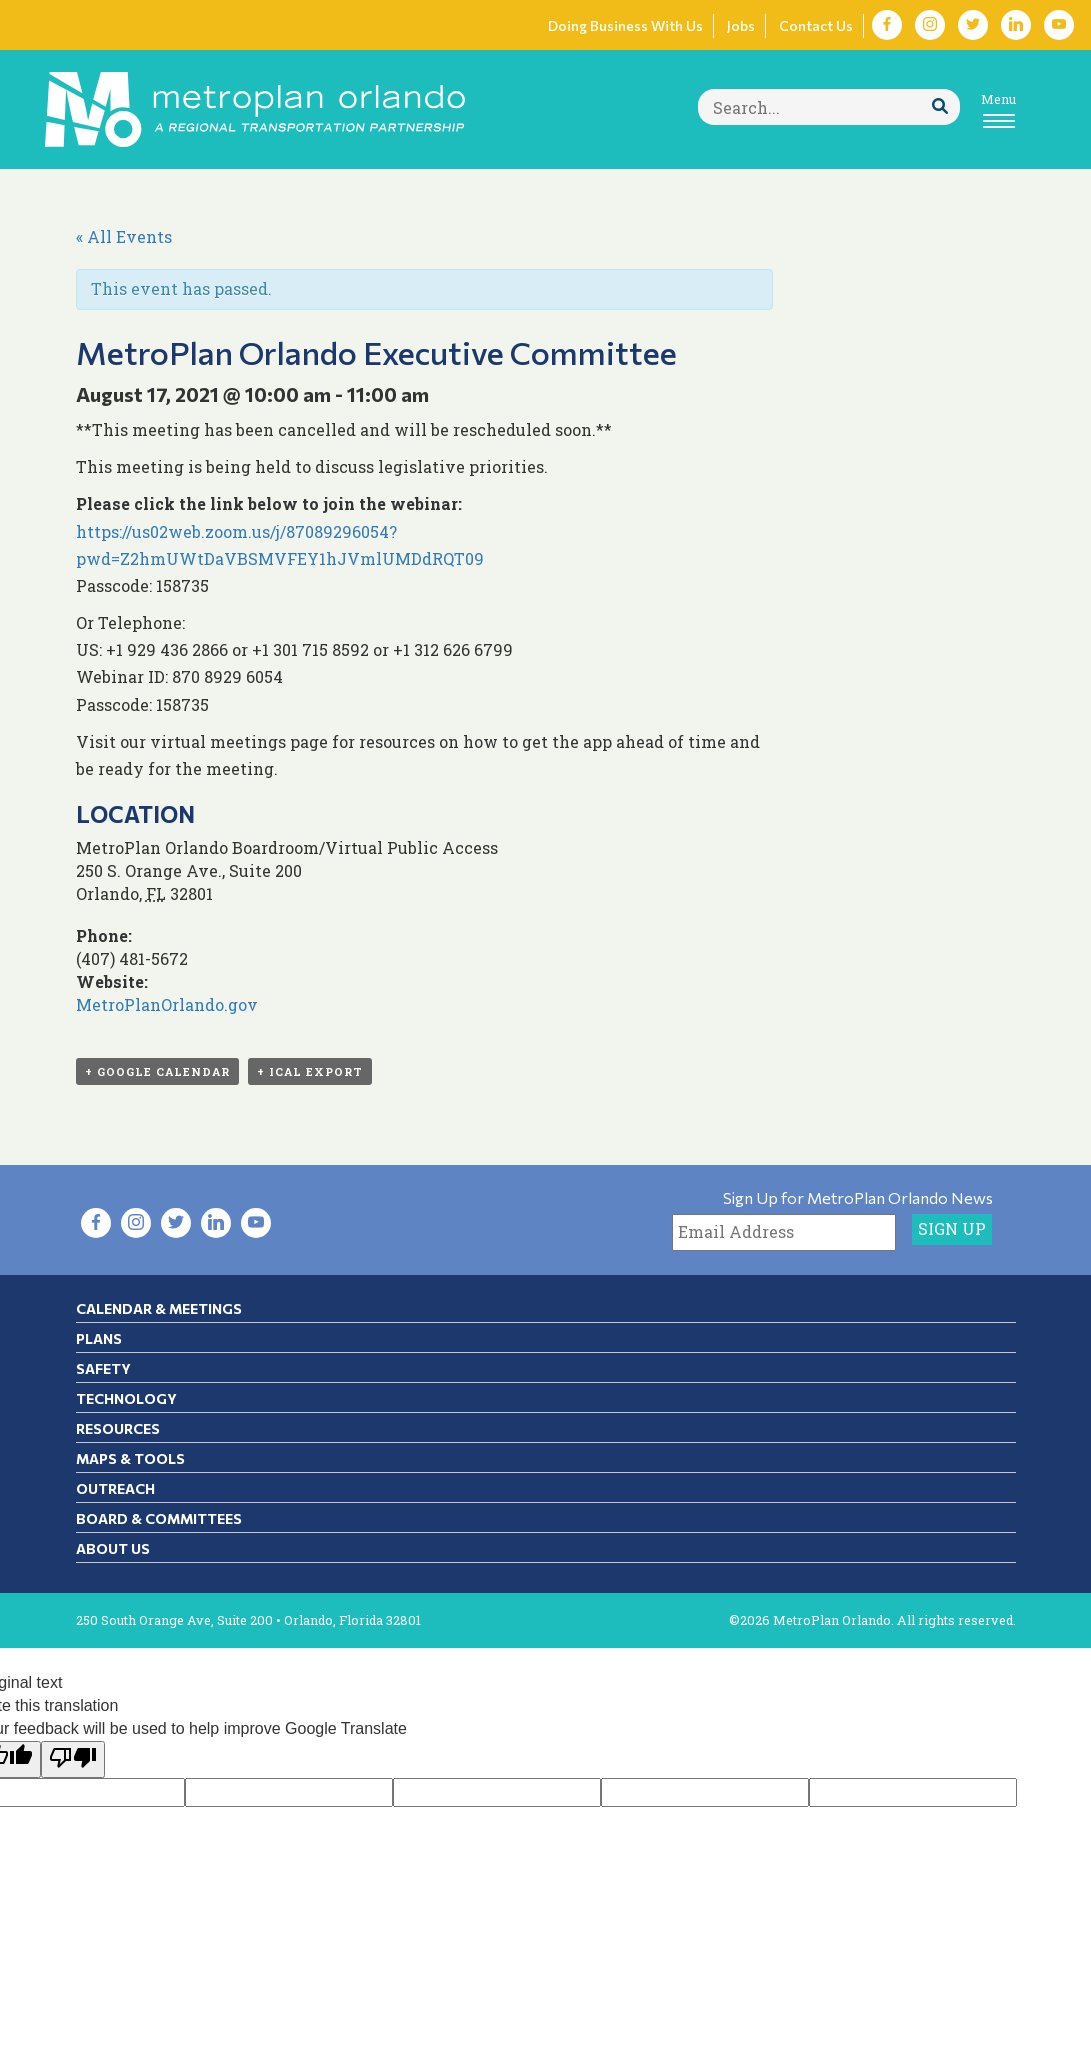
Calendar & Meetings (159, 1308)
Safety (103, 1368)
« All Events (124, 236)
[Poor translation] (73, 1759)
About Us (113, 1548)
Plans (99, 1338)
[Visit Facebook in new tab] (887, 25)
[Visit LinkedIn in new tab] (1016, 25)
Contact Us (816, 25)
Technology (126, 1398)
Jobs (741, 25)
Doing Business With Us (625, 25)
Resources (118, 1428)
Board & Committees (159, 1518)
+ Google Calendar (157, 1071)
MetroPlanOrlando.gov (167, 1004)
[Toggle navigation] (998, 109)
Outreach (115, 1488)
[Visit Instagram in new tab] (930, 25)
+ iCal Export (310, 1071)
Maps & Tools (130, 1458)
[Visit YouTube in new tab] (1059, 25)
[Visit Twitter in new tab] (973, 25)
